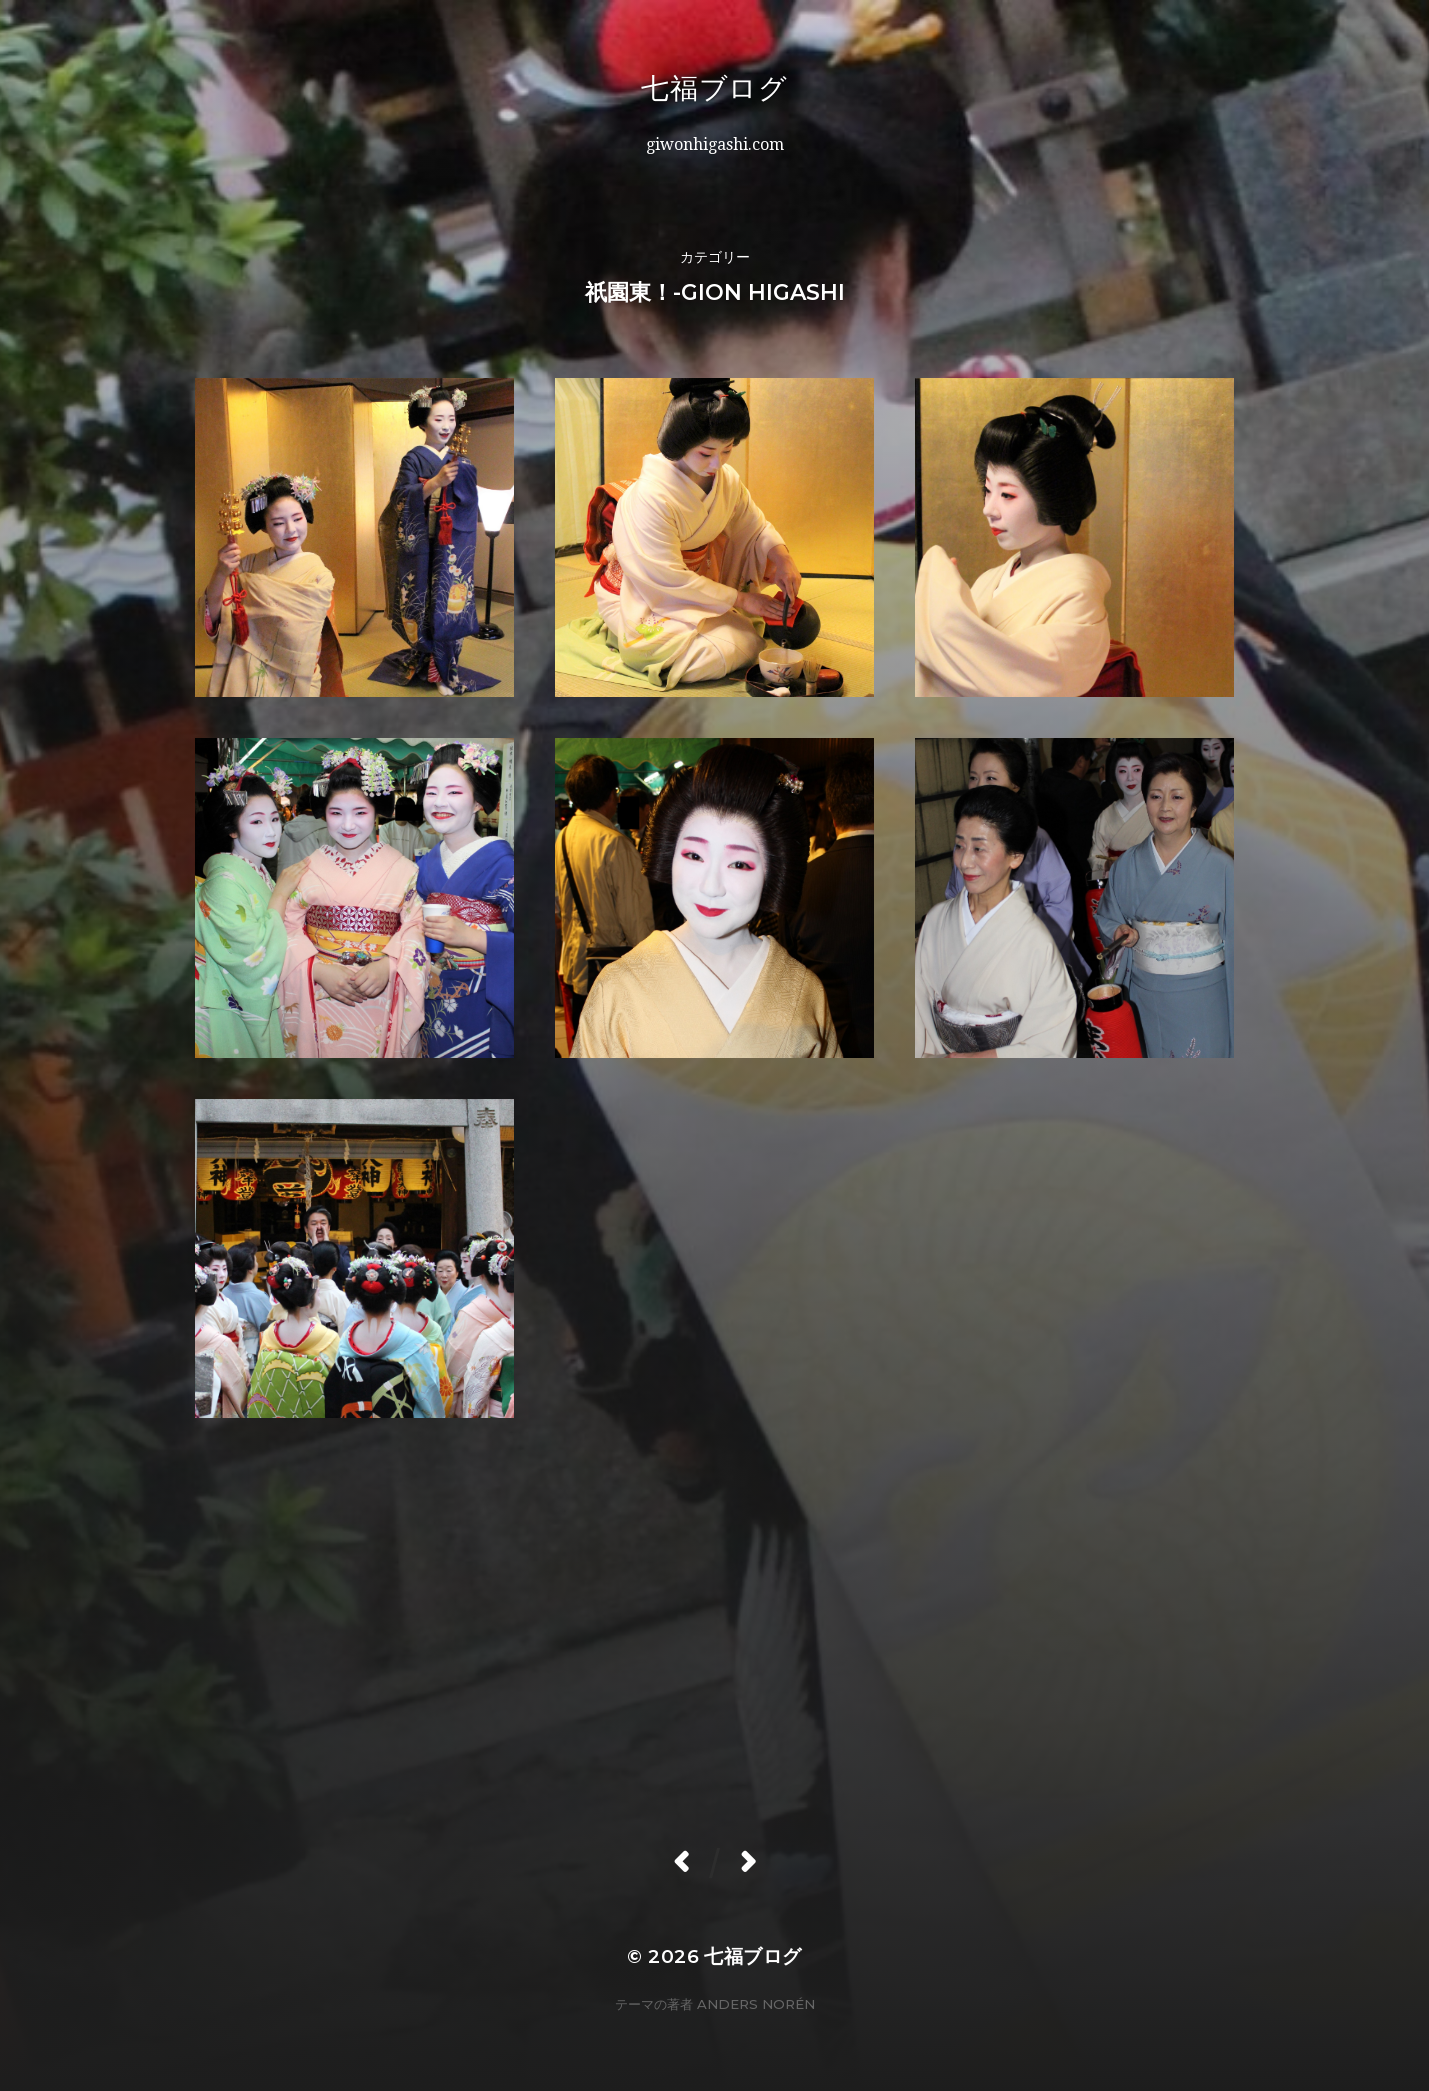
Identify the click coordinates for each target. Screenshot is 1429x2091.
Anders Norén (756, 2004)
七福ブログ (771, 88)
